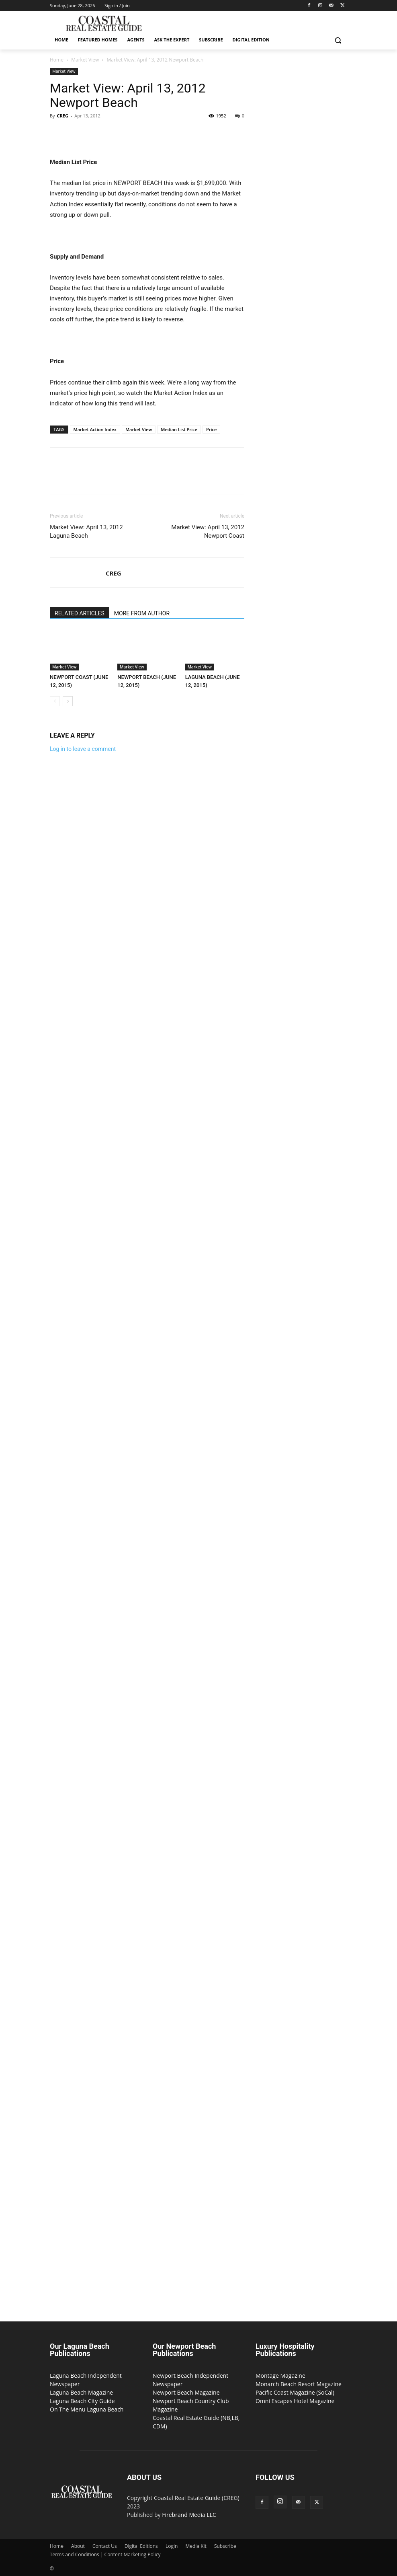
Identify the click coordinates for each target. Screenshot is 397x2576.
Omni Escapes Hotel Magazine (295, 2401)
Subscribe (225, 2546)
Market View (85, 59)
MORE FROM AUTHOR (142, 613)
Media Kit (195, 2546)
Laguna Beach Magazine (81, 2392)
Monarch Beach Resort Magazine (299, 2384)
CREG (62, 116)
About (78, 2546)
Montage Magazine (280, 2375)
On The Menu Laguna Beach (86, 2409)
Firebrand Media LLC (189, 2514)
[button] (337, 40)
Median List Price (179, 429)
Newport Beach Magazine (186, 2392)
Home (56, 59)
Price (211, 429)
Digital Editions (141, 2546)
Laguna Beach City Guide (82, 2401)
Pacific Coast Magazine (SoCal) (295, 2392)
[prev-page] (55, 701)
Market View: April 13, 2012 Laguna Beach (86, 531)
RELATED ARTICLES (79, 613)
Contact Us (104, 2546)
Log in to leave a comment (83, 749)
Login (172, 2546)
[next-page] (68, 701)
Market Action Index (95, 429)
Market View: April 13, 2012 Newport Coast (207, 531)
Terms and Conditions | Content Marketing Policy (105, 2554)
